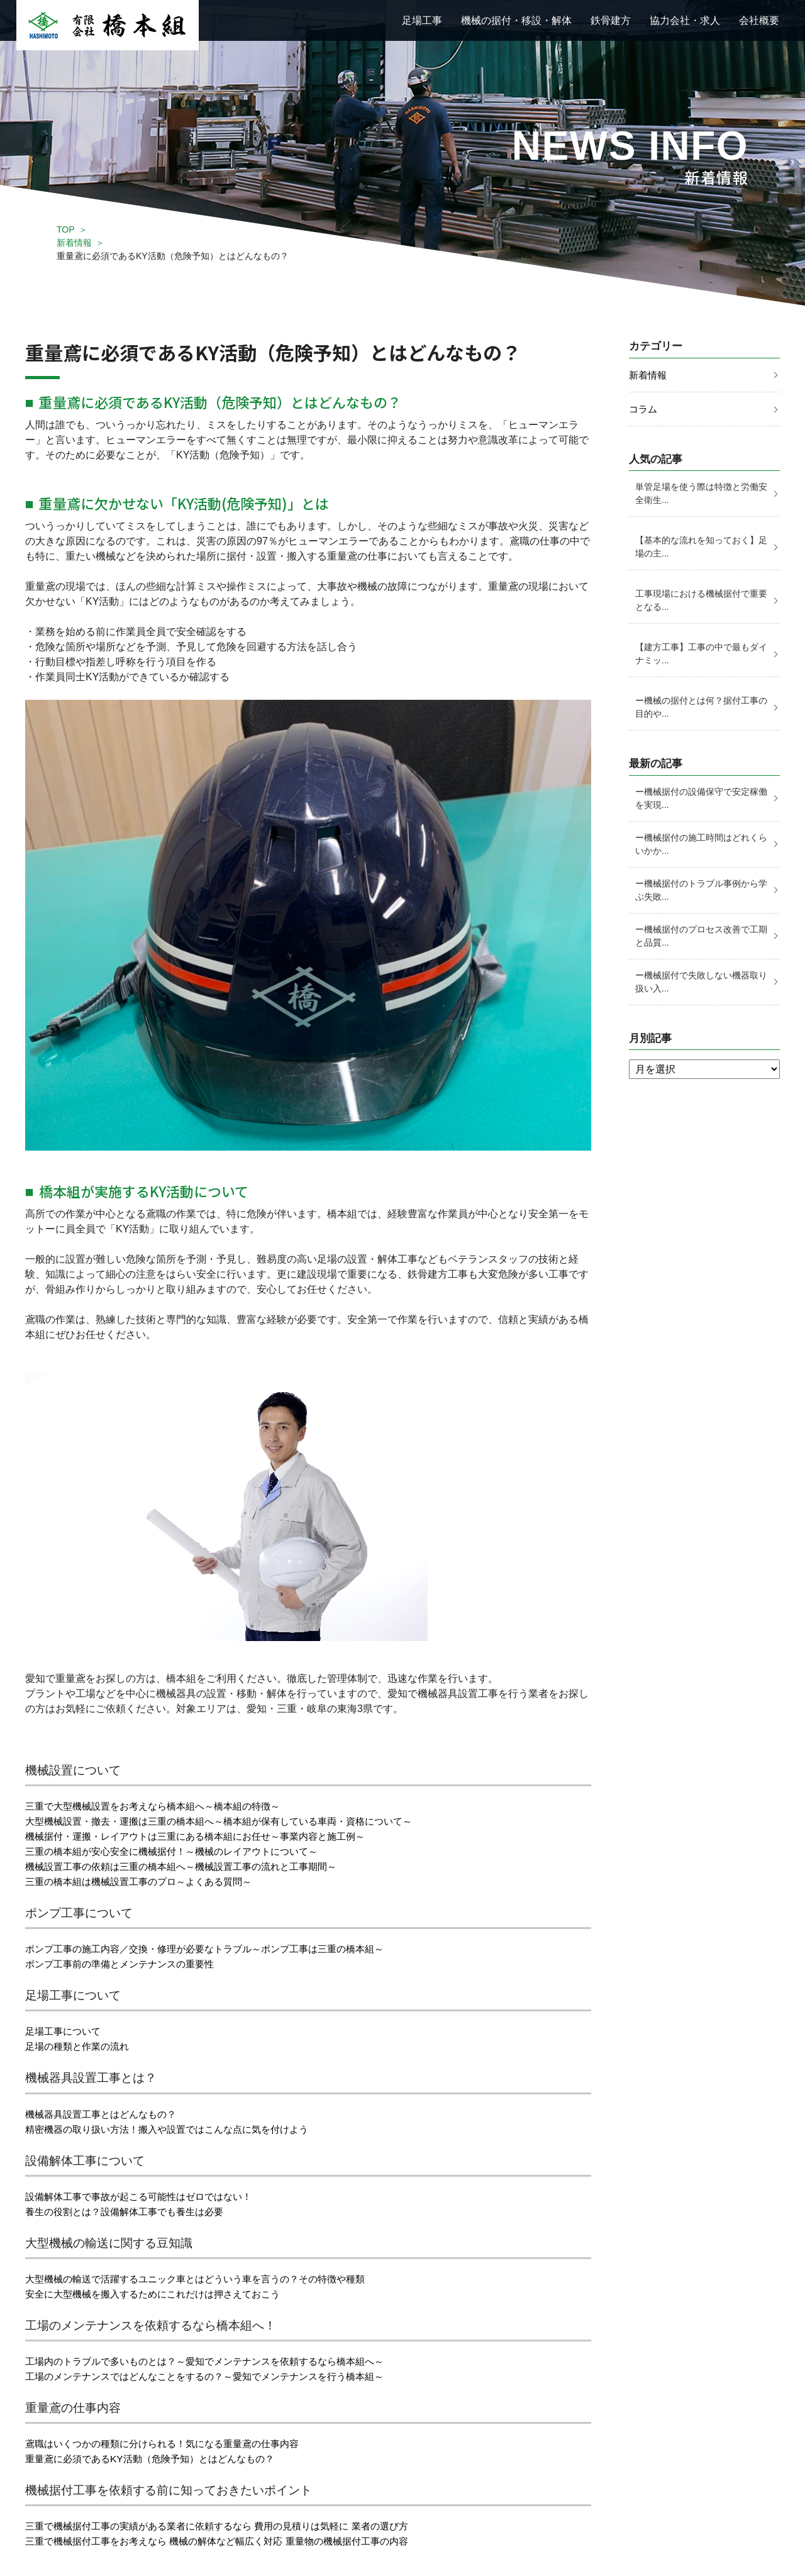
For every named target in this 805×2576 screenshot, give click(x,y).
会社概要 (759, 20)
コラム (644, 409)
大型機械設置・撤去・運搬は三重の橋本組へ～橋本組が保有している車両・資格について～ (231, 1821)
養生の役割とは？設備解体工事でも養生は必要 (130, 2211)
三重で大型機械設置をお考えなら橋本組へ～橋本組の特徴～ (161, 1806)
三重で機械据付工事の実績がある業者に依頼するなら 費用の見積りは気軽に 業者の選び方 (229, 2526)
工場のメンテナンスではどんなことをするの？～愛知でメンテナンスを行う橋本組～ (216, 2376)
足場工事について (65, 2031)
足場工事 (422, 20)
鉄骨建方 (611, 20)
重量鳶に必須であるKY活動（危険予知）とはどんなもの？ (157, 2458)
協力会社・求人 (685, 20)
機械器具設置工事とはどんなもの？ (105, 2114)
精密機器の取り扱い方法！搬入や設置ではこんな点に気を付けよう (176, 2129)
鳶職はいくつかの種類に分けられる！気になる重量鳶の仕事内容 (171, 2443)
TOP (66, 229)
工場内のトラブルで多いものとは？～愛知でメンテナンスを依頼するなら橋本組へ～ (216, 2361)
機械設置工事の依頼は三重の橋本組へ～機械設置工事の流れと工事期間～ (191, 1866)
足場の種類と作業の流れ (80, 2046)
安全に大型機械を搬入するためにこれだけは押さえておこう (161, 2294)
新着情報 (74, 243)
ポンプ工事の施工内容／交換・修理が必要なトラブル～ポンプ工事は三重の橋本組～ (216, 1948)
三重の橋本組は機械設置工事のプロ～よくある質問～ (146, 1881)
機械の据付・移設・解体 (516, 20)
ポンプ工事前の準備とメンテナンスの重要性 (125, 1964)
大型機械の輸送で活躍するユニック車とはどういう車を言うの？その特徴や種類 (206, 2279)
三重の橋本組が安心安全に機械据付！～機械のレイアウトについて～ (181, 1851)
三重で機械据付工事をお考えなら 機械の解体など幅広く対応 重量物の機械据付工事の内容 (229, 2541)
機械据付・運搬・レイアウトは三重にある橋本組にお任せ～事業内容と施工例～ (206, 1836)
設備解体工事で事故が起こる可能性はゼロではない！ (146, 2196)
